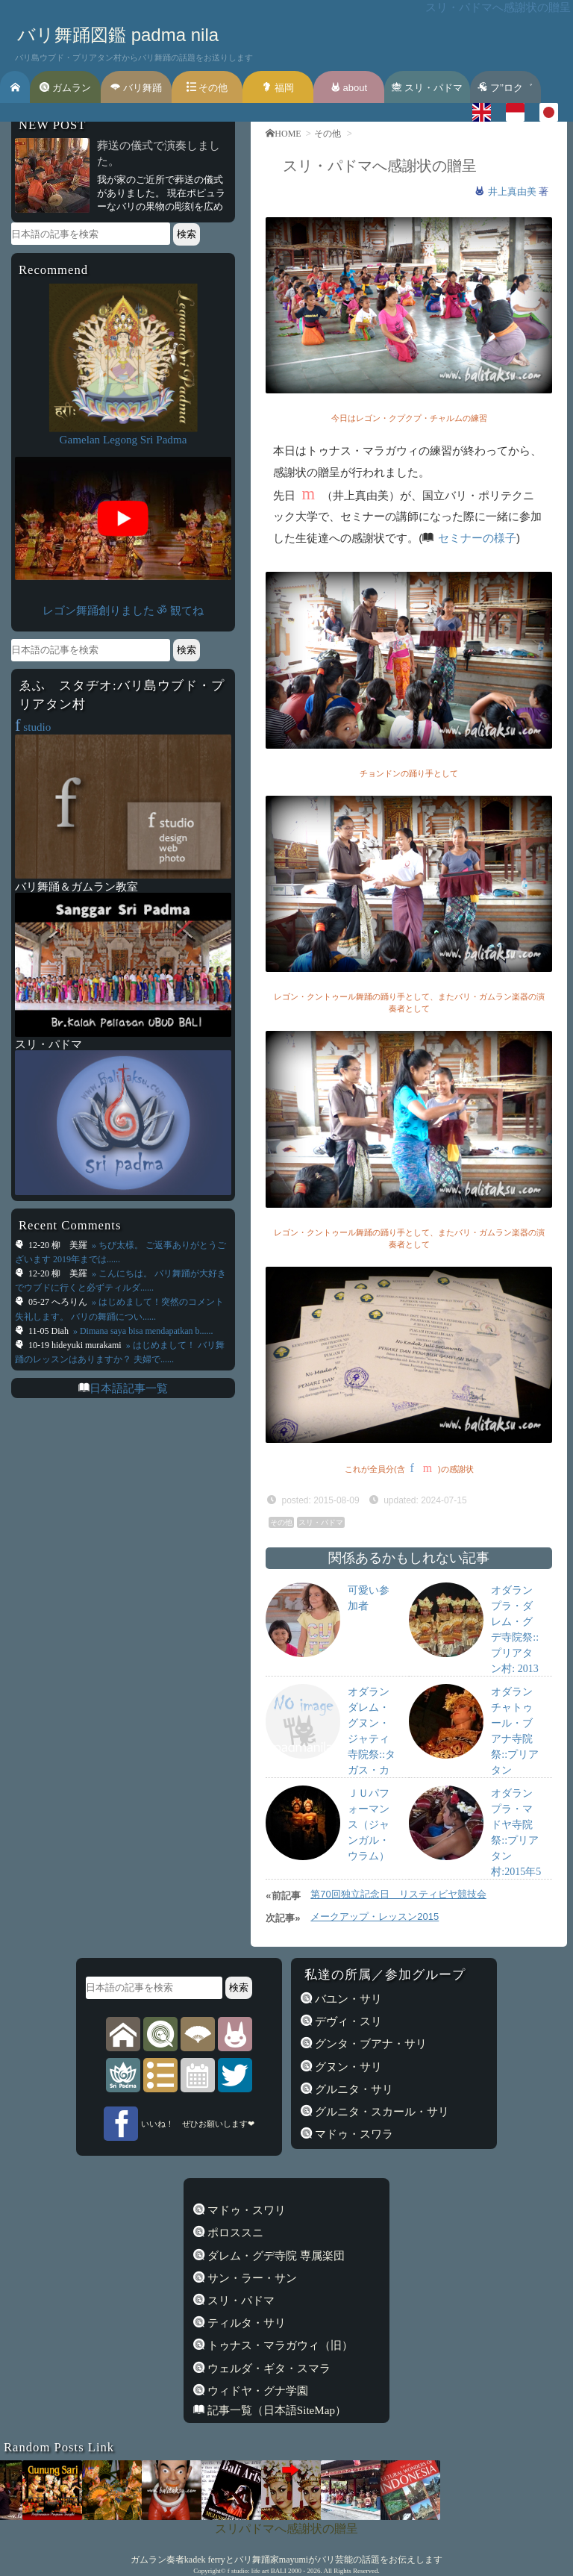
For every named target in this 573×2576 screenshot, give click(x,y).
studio (33, 727)
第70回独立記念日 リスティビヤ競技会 (398, 1894)
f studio (238, 2571)
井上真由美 (513, 191)
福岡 (278, 87)
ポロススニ (233, 2233)
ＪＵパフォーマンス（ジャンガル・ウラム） (368, 1825)
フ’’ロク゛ (505, 87)
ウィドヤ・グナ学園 (256, 2391)
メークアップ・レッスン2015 (374, 1916)
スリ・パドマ (427, 87)
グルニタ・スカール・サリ (380, 2112)
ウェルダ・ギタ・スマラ (267, 2368)
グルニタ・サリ (352, 2089)
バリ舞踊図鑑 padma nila (118, 35)
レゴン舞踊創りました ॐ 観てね (123, 611)
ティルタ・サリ (245, 2323)
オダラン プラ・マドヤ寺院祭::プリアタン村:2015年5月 (516, 1840)
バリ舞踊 (136, 87)
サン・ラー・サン (250, 2278)
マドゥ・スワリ (245, 2210)
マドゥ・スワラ (352, 2134)
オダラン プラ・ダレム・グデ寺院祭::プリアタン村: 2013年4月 (515, 1637)
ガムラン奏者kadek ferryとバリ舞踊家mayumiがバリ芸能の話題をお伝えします (286, 2559)
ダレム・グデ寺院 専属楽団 (274, 2256)
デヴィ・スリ (347, 2021)
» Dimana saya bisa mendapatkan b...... (142, 1331)
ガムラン (65, 87)
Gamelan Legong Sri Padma (123, 440)
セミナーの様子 (477, 537)
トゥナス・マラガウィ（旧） (278, 2345)
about (349, 87)
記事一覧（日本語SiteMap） (275, 2410)
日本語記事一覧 (129, 1388)
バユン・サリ (347, 1999)
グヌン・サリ (347, 2067)
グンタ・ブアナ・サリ (369, 2044)
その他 (207, 87)
